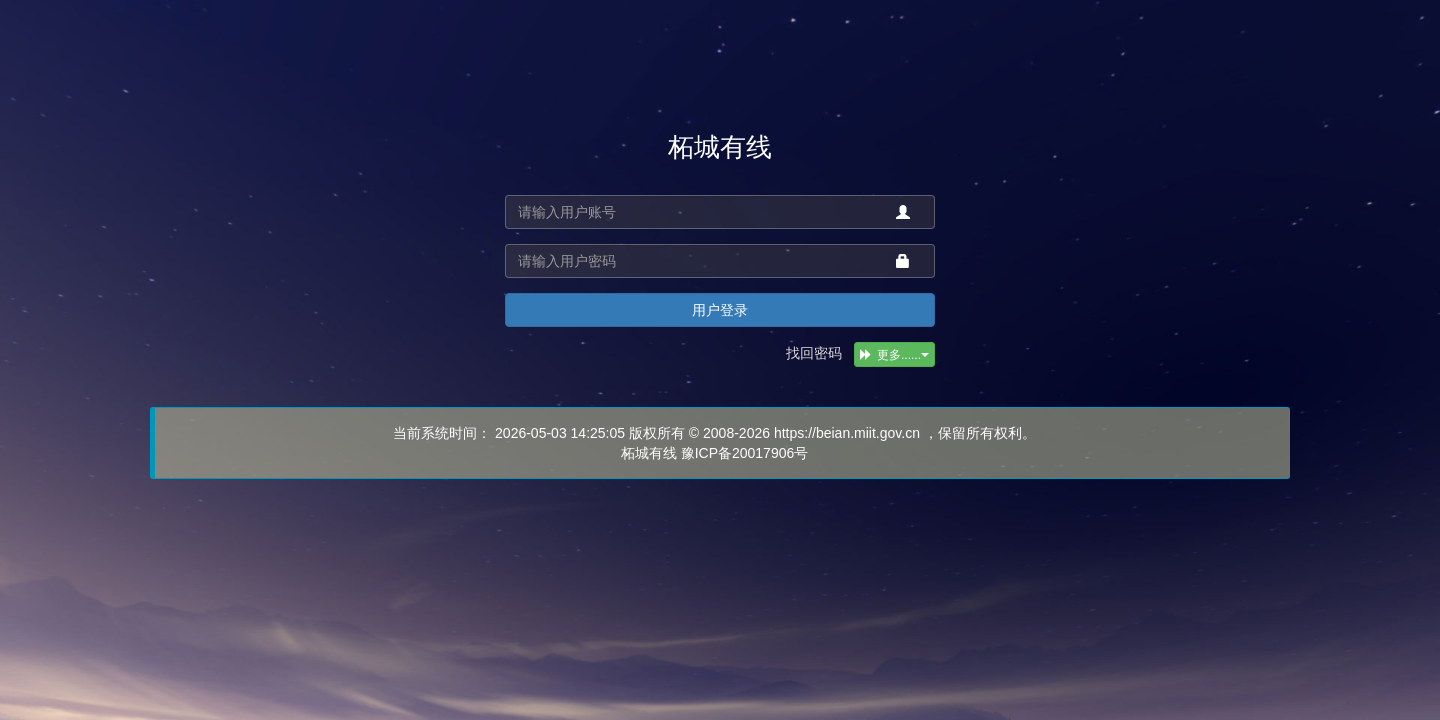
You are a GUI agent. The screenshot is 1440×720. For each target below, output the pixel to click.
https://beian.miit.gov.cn (847, 433)
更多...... (894, 355)
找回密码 (814, 353)
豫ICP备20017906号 (745, 453)
